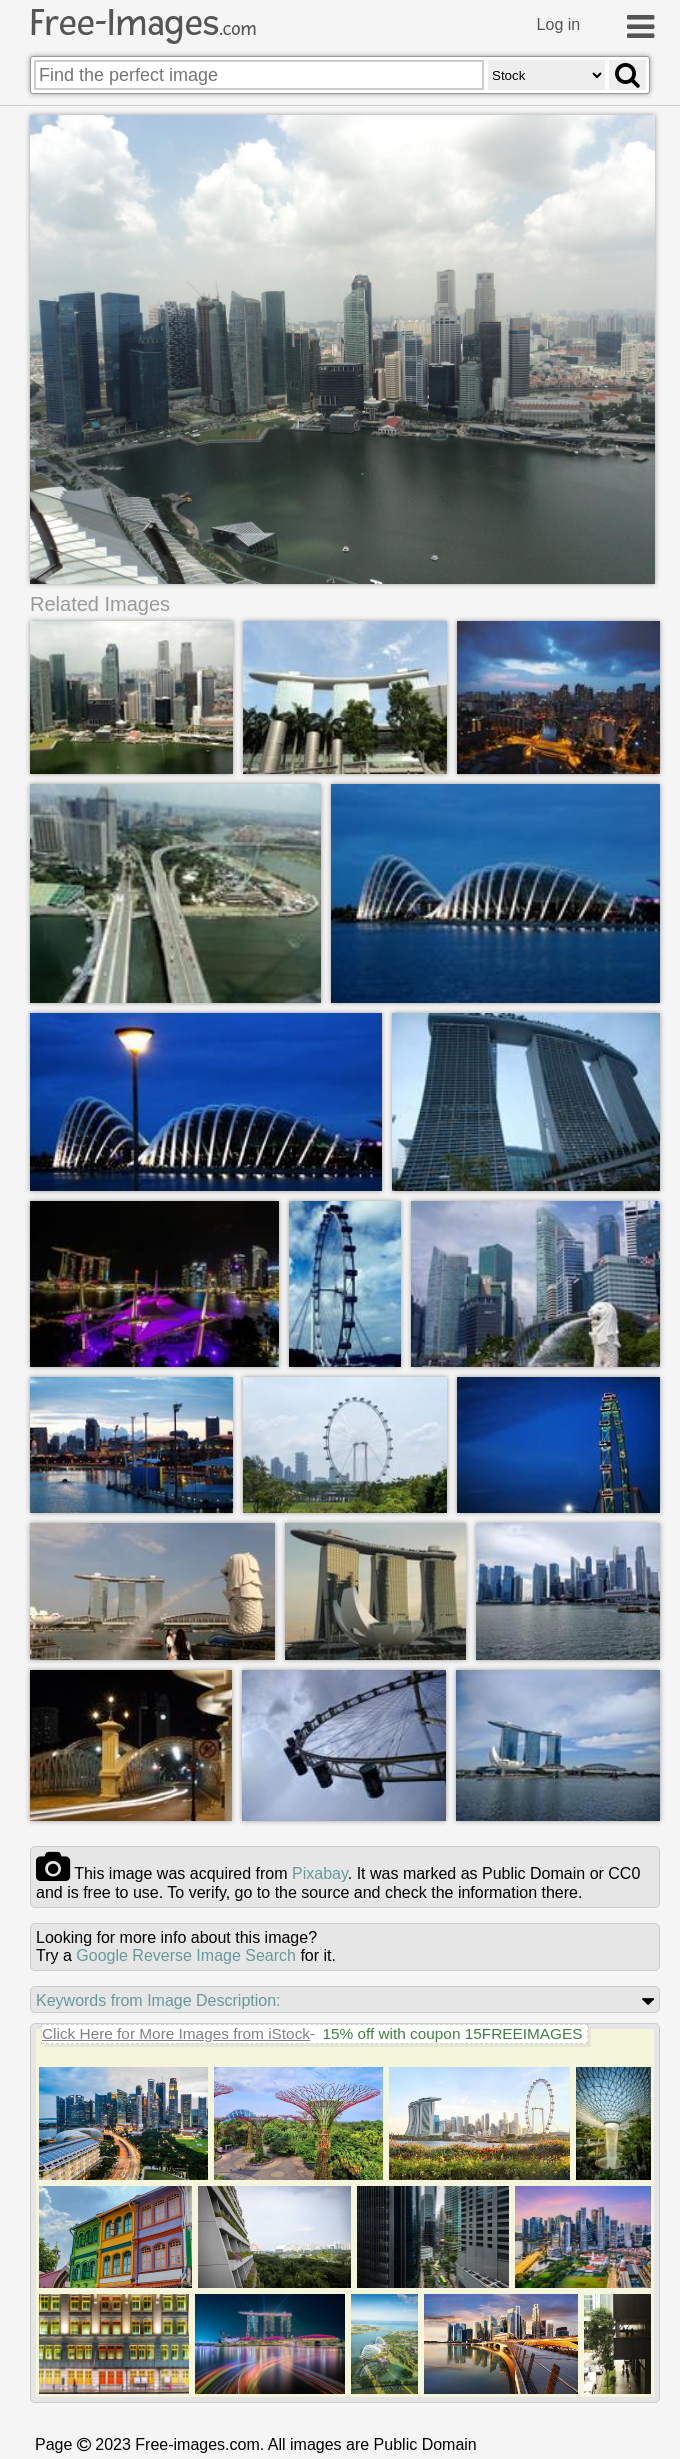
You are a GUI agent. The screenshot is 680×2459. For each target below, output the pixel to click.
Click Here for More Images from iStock (176, 2033)
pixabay (320, 1873)
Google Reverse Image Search (186, 1955)
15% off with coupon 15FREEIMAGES (452, 2033)
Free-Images (143, 23)
